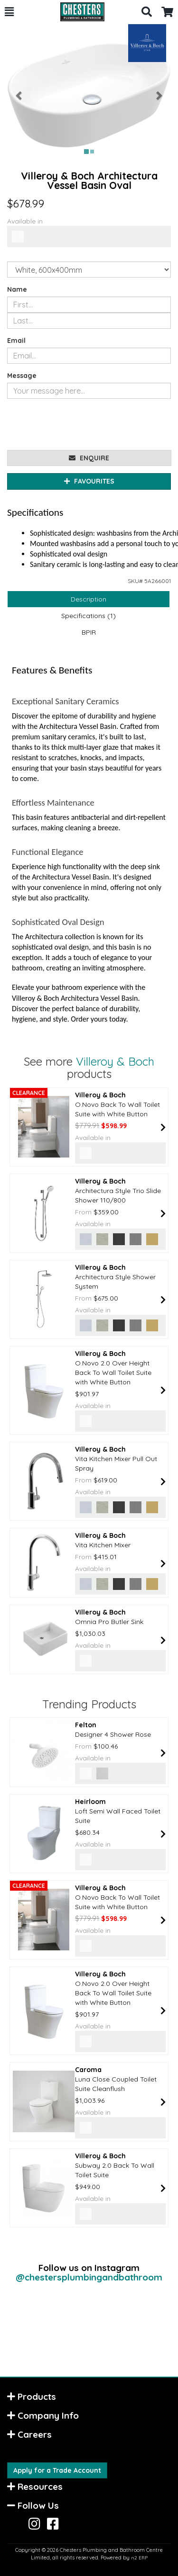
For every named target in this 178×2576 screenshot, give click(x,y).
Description (88, 599)
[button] (9, 11)
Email (16, 340)
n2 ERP (139, 2558)
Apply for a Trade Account (57, 2470)
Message (22, 375)
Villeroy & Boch (115, 1061)
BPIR (89, 632)
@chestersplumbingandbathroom (89, 2277)
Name (17, 289)
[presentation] (79, 424)
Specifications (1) (88, 615)
